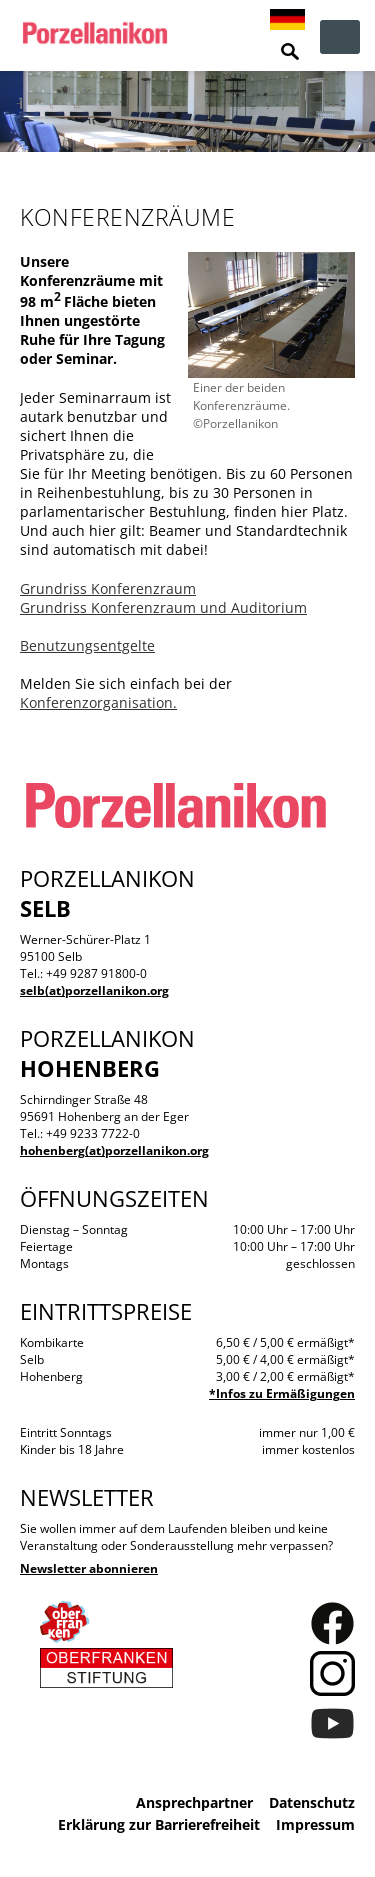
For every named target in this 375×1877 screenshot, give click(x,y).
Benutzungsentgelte (87, 645)
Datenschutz (312, 1802)
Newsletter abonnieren (89, 1568)
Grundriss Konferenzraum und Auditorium (163, 607)
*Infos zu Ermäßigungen (282, 1393)
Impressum (315, 1824)
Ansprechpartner (194, 1802)
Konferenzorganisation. (98, 702)
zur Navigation (340, 37)
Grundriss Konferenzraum (108, 588)
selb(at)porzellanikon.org (94, 990)
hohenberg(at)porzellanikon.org (114, 1150)
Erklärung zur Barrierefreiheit (159, 1824)
